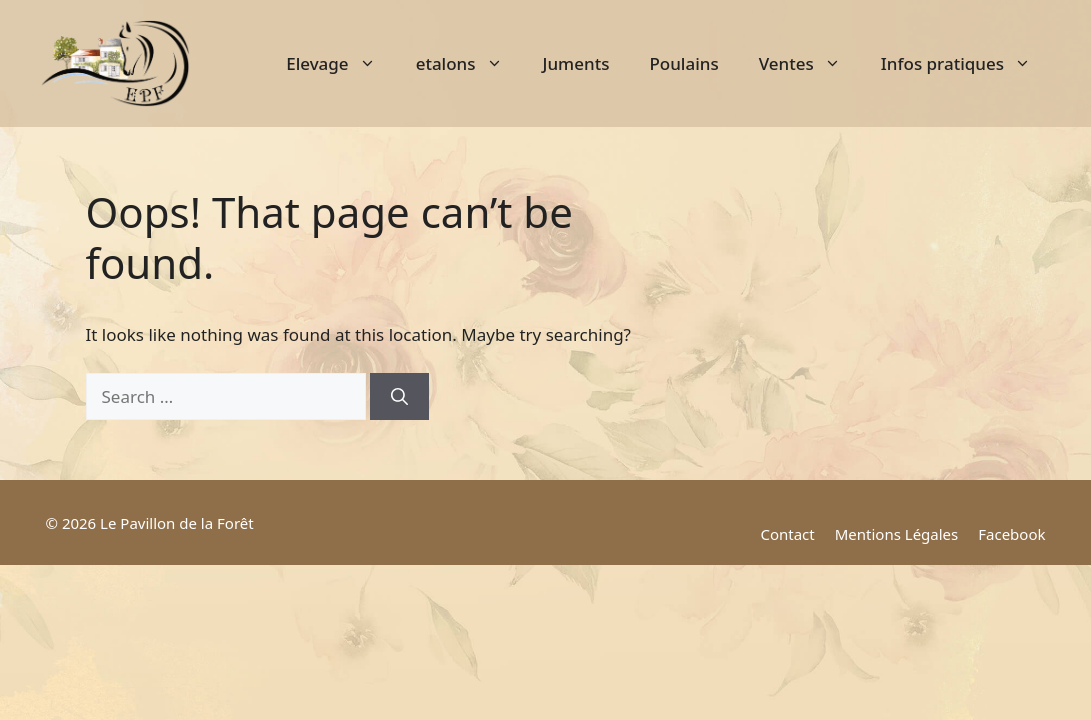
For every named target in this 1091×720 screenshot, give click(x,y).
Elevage (340, 64)
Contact (787, 534)
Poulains (683, 63)
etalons (469, 64)
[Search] (399, 397)
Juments (576, 63)
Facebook (1011, 534)
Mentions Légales (897, 534)
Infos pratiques (966, 64)
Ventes (810, 64)
